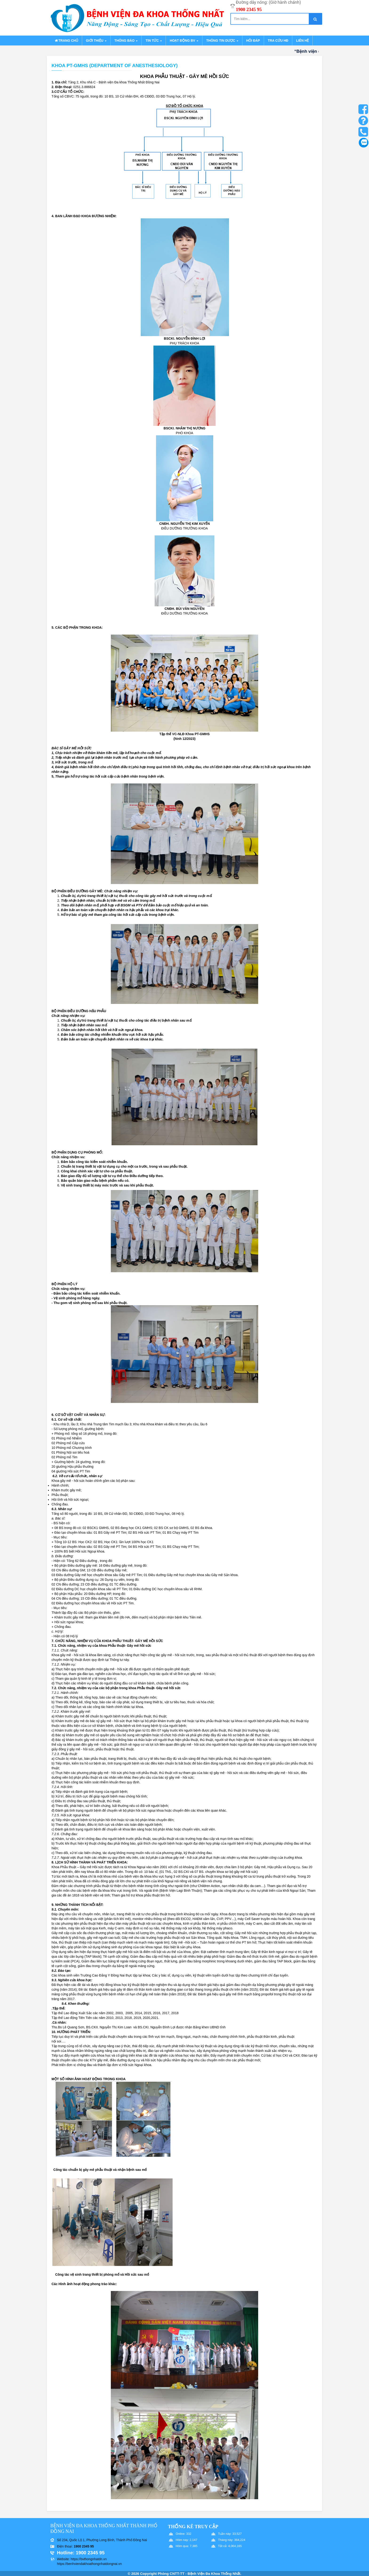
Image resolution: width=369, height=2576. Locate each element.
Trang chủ (66, 40)
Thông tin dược (222, 40)
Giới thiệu (96, 40)
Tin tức (153, 40)
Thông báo (126, 40)
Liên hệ (302, 40)
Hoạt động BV (184, 40)
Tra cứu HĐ (278, 40)
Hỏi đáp (253, 40)
